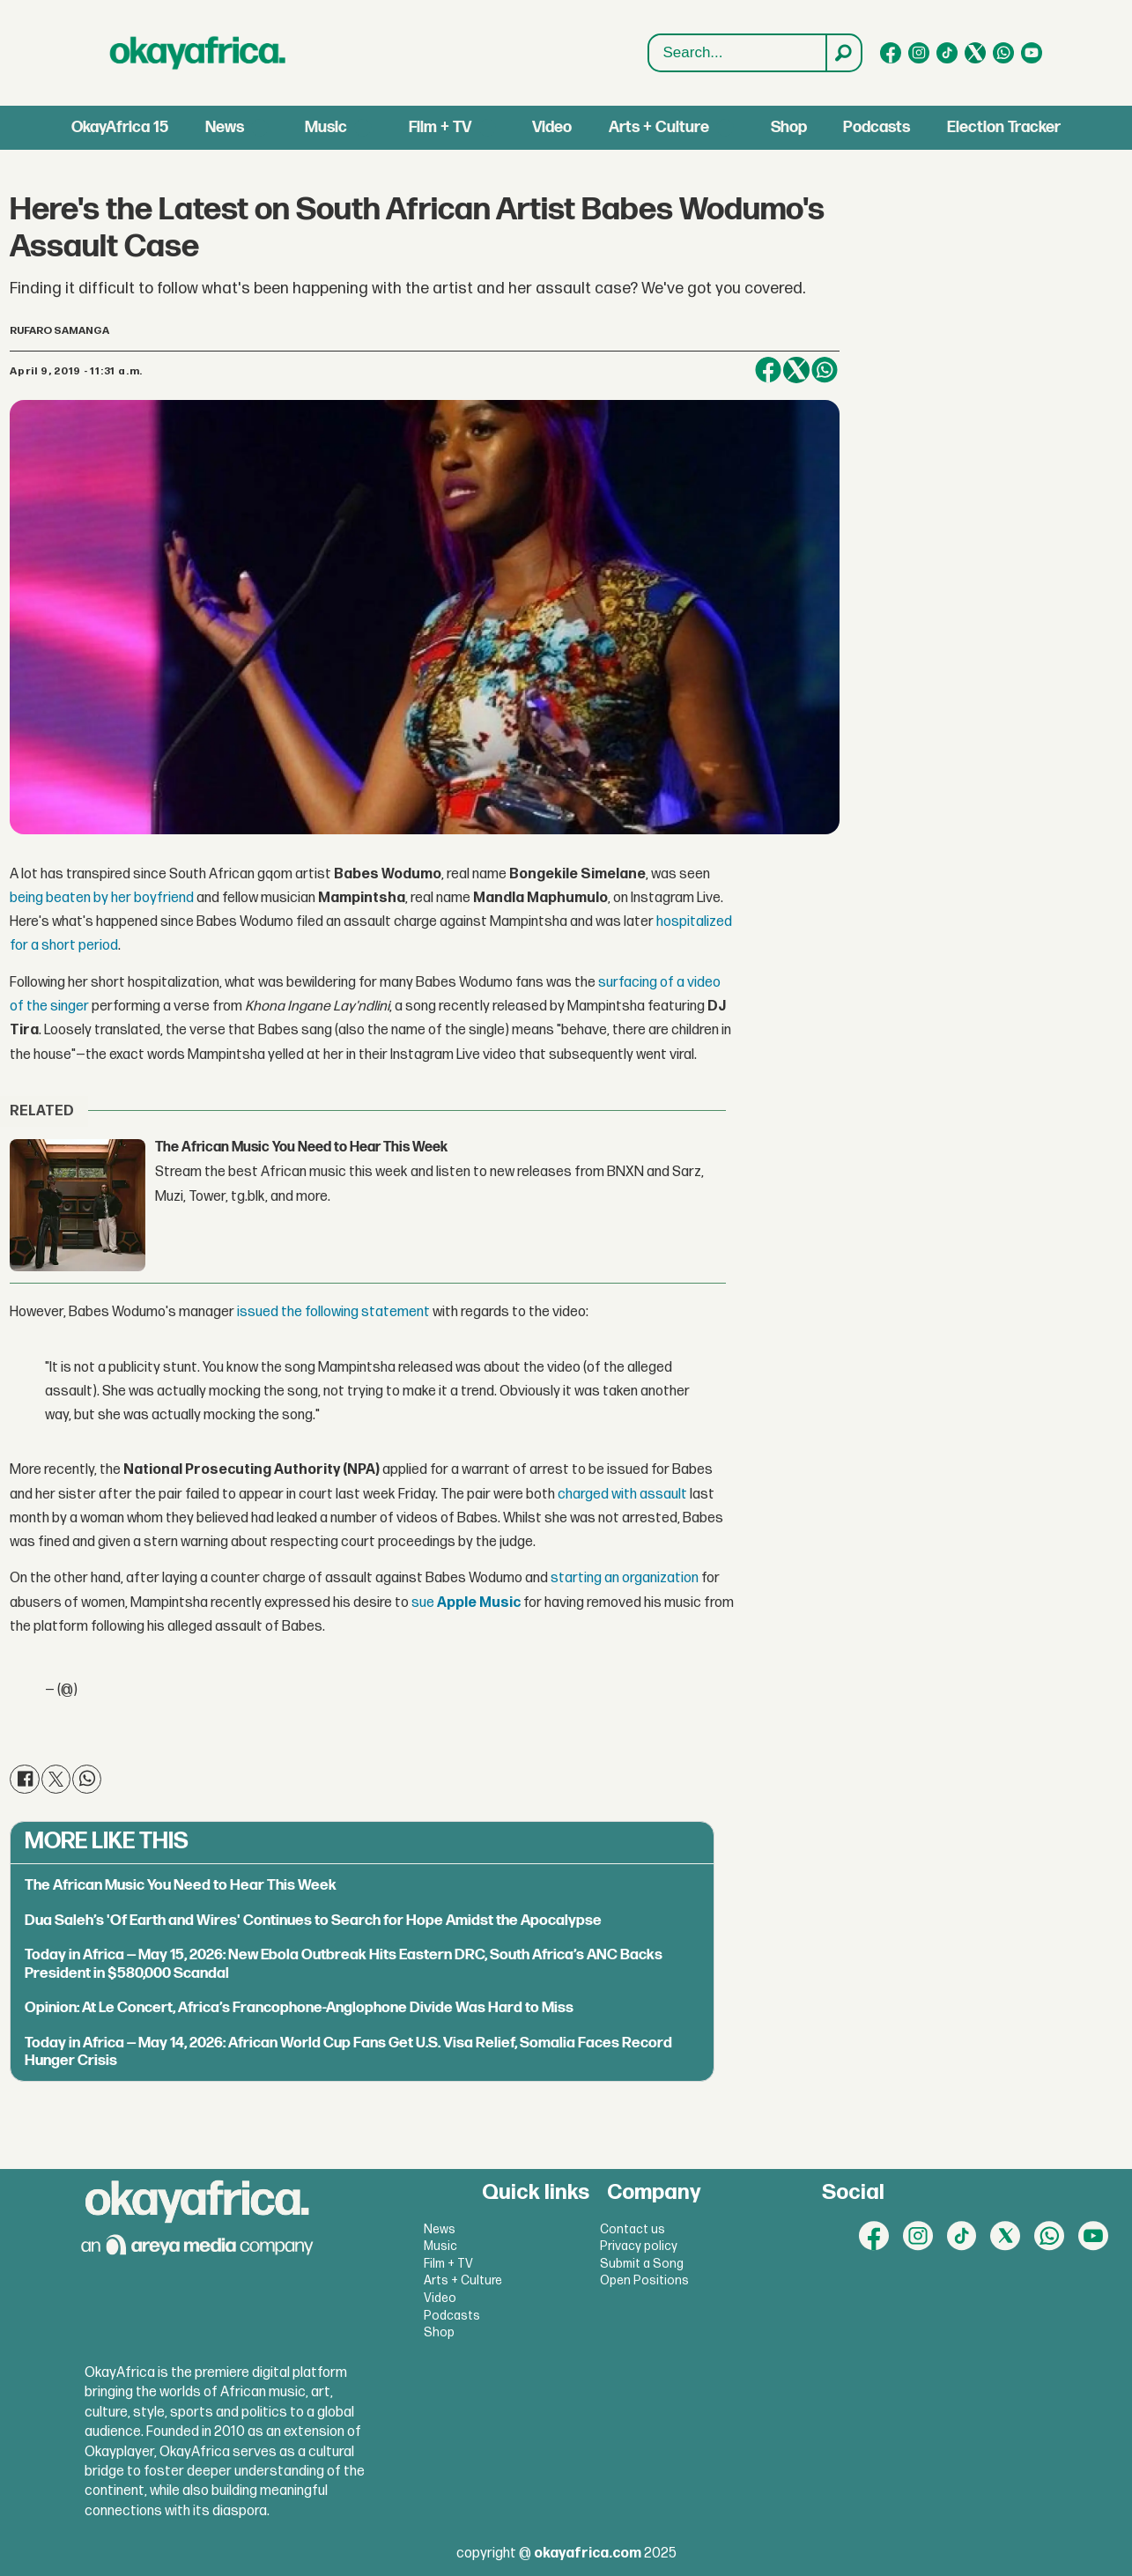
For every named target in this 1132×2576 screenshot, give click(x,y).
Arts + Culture (659, 127)
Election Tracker (1004, 127)
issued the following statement (333, 1312)
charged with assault (622, 1494)
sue (466, 1603)
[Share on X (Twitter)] (796, 370)
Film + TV (440, 127)
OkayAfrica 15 (119, 127)
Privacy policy (638, 2246)
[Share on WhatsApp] (824, 370)
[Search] (843, 52)
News (224, 127)
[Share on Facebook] (768, 370)
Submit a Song (642, 2263)
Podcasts (876, 127)
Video (552, 127)
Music (326, 127)
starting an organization (625, 1578)
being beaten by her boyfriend (102, 898)
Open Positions (644, 2280)
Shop (789, 127)
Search (648, 34)
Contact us (632, 2229)
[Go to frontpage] (198, 52)
